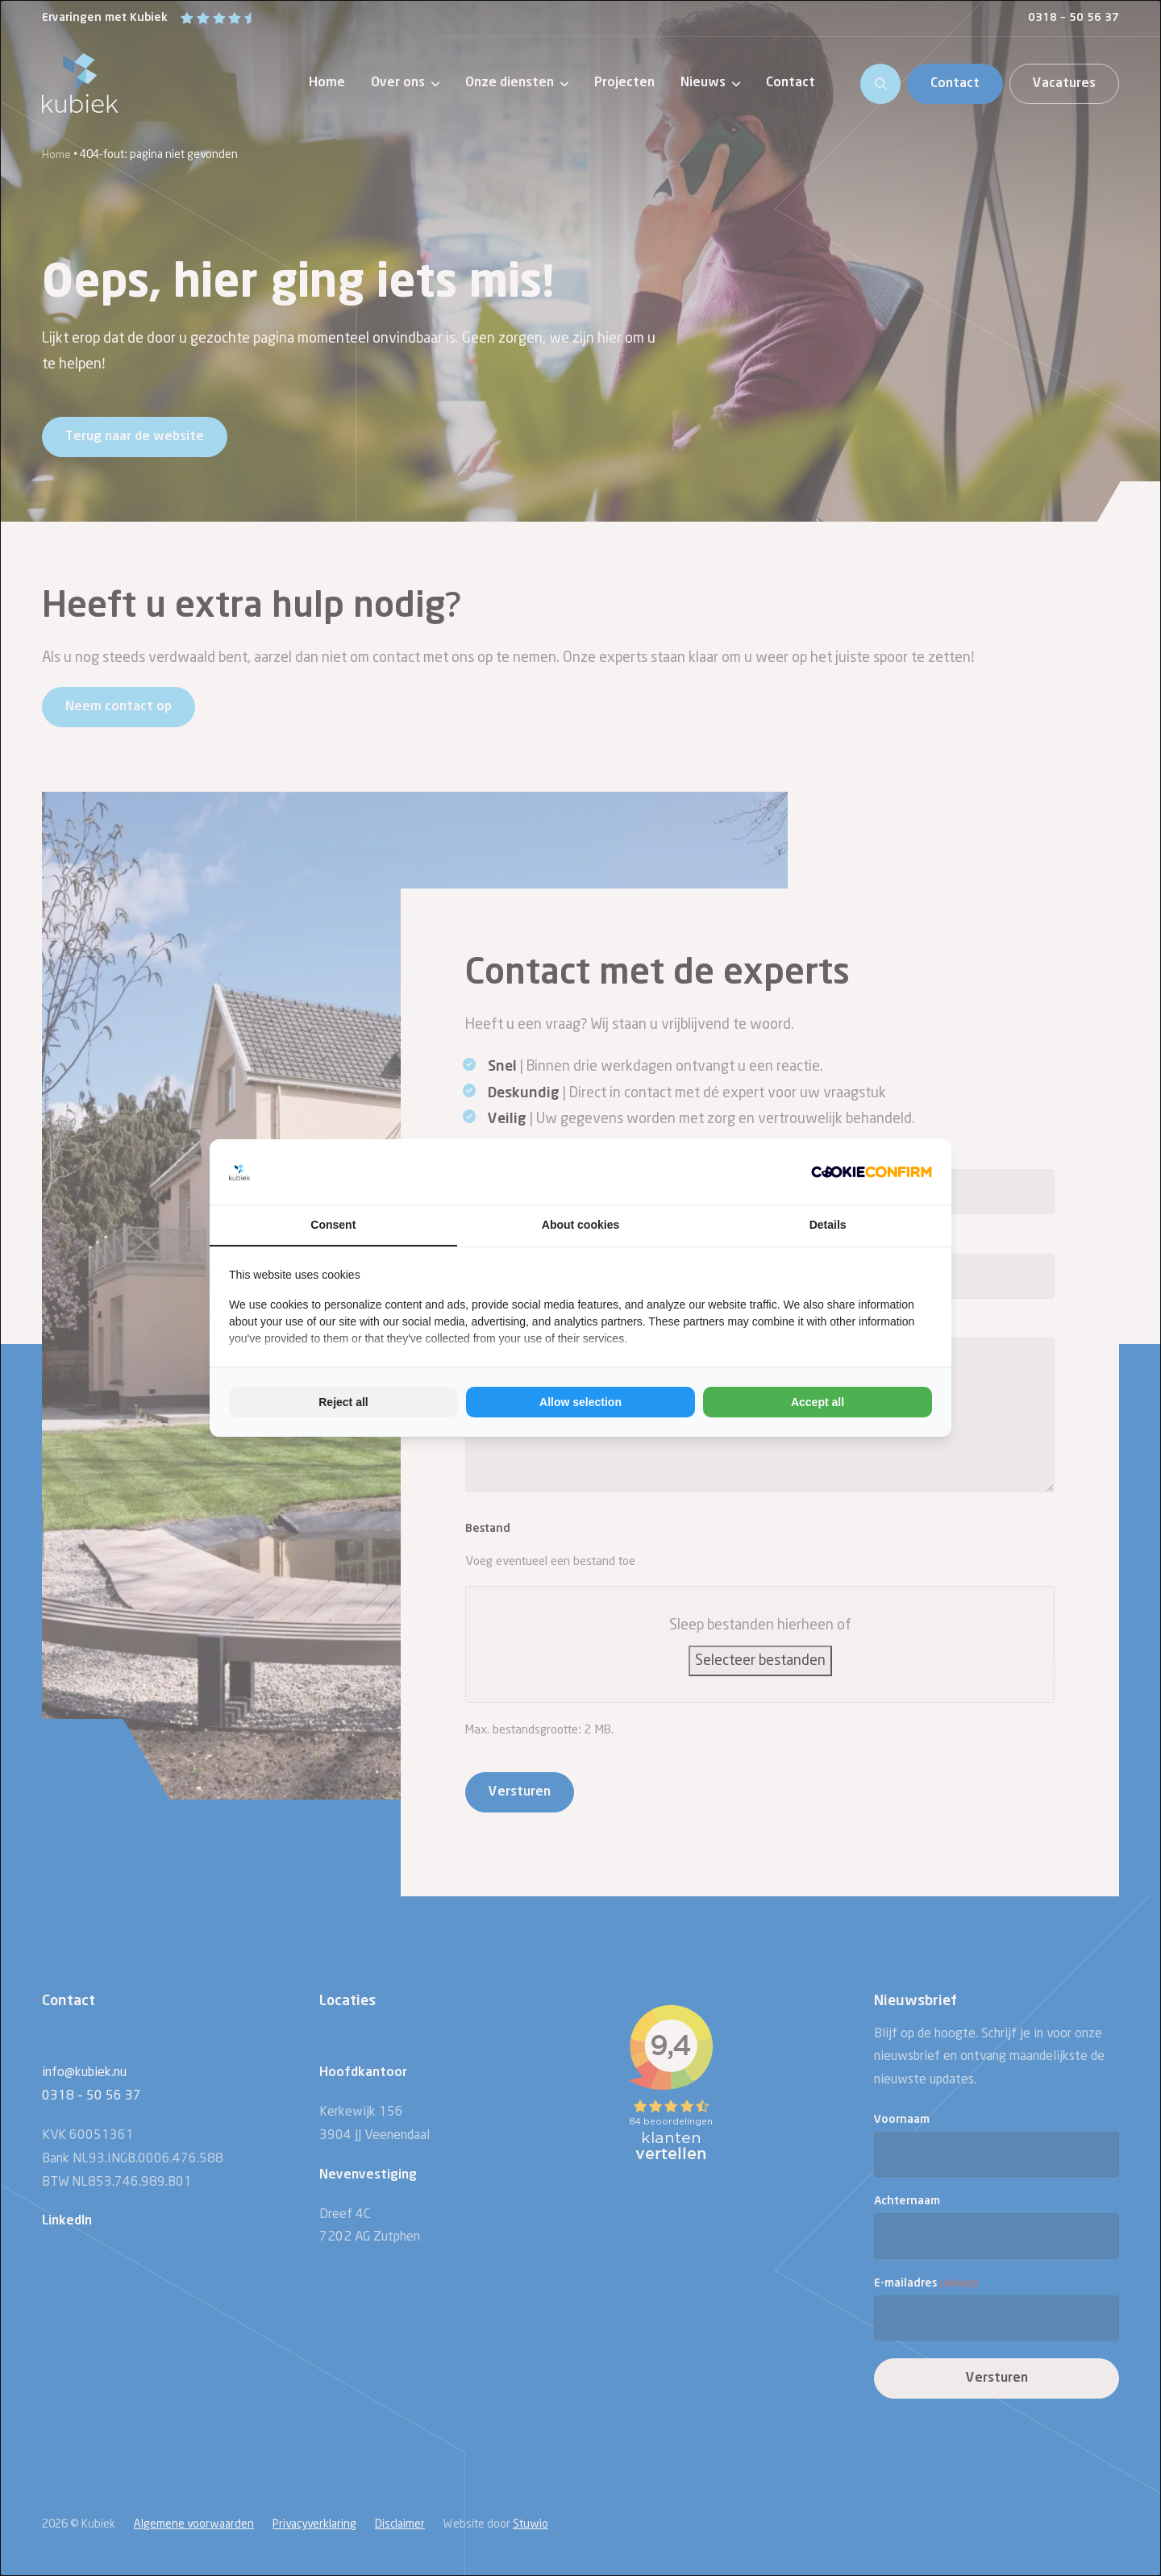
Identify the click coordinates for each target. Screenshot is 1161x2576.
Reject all (343, 1402)
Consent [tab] (333, 1224)
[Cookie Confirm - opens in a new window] (871, 1171)
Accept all (817, 1402)
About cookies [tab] (580, 1224)
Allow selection (580, 1402)
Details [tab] (828, 1224)
